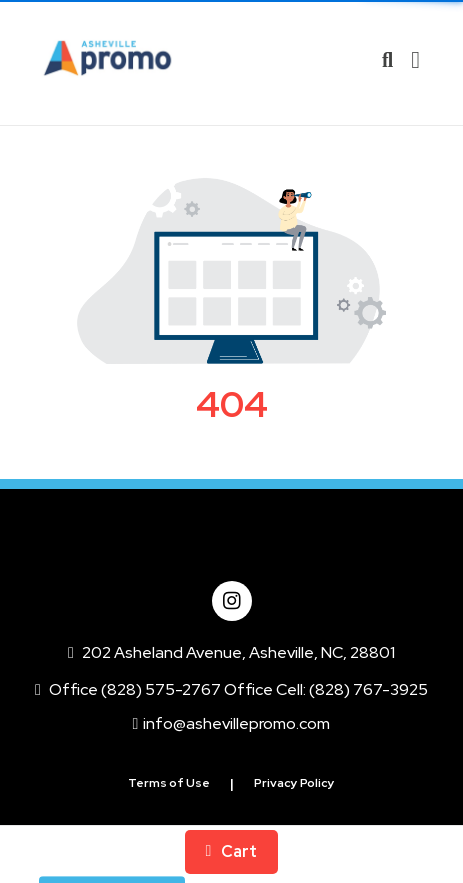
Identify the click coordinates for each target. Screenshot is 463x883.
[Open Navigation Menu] (415, 60)
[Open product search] (387, 60)
